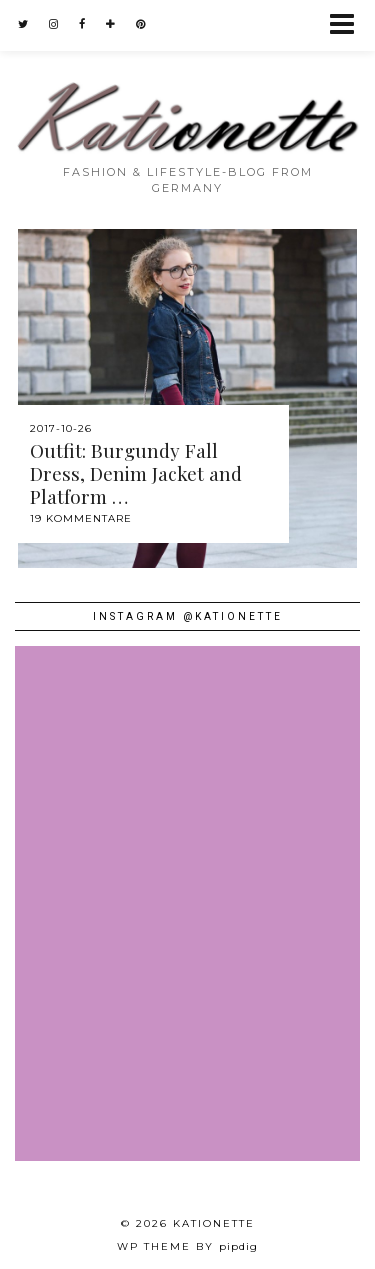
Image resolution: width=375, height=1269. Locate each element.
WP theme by (187, 1246)
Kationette (214, 1223)
